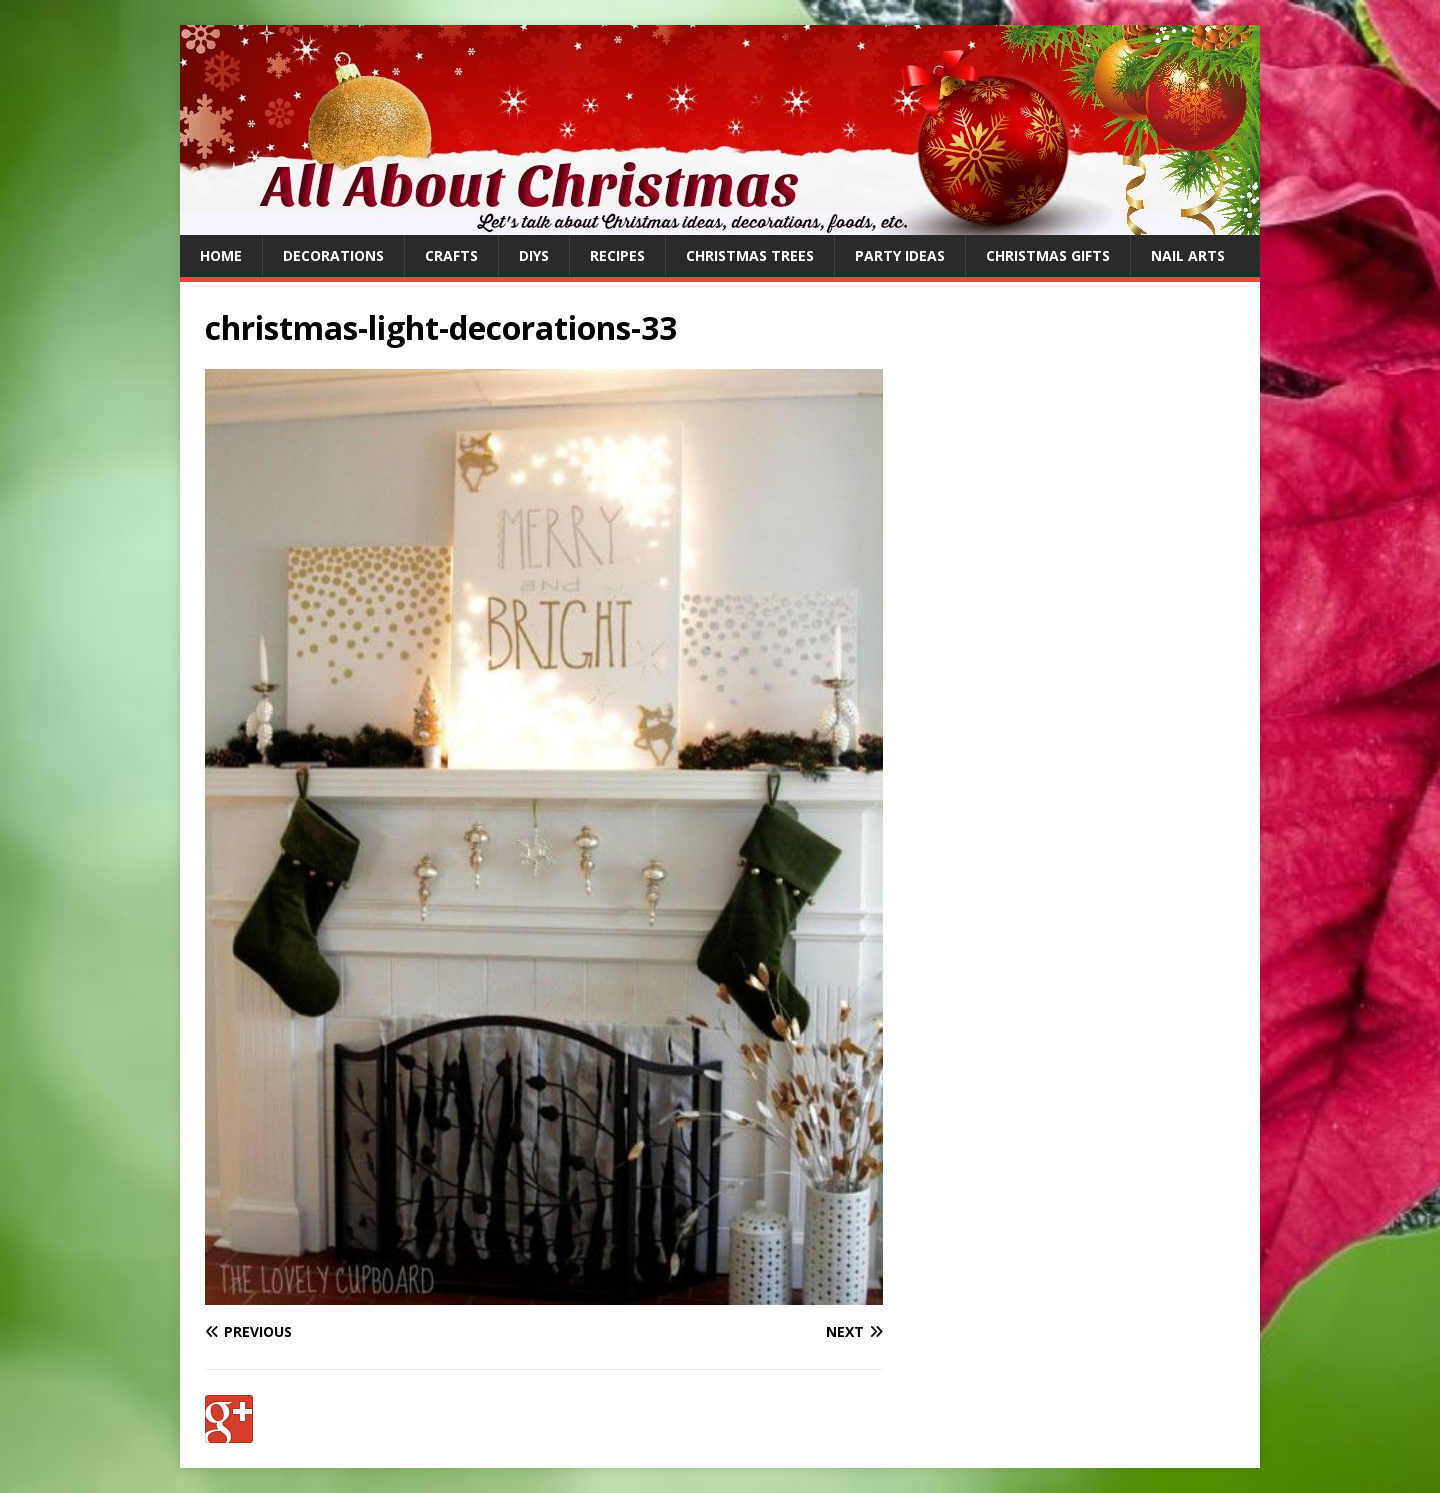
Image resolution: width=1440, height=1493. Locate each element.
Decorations (333, 255)
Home (221, 255)
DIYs (534, 255)
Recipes (617, 255)
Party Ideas (900, 255)
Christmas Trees (750, 255)
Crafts (451, 255)
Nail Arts (1188, 255)
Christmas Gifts (1048, 255)
